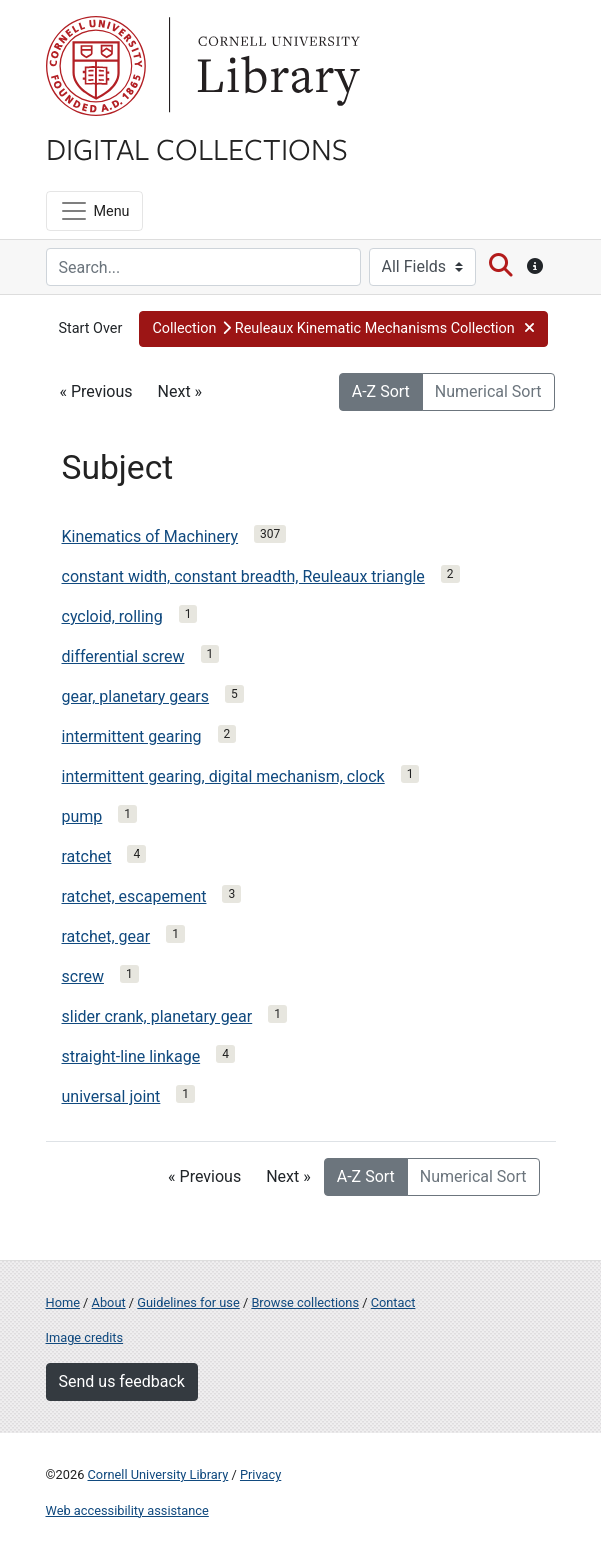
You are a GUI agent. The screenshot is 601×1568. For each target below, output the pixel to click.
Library (276, 66)
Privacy (260, 1474)
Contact (393, 1302)
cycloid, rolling (112, 616)
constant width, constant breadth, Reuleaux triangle (243, 576)
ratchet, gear (106, 936)
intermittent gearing (132, 736)
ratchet (87, 856)
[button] (343, 329)
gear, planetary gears (136, 696)
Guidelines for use (188, 1302)
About (109, 1302)
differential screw (123, 656)
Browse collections (305, 1302)
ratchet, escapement (134, 896)
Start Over (91, 328)
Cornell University (96, 66)
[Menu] (94, 211)
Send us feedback (122, 1381)
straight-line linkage (131, 1056)
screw (83, 976)
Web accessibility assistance (127, 1510)
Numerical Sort (488, 391)
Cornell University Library (158, 1474)
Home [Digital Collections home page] (63, 1302)
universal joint (111, 1096)
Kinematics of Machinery (150, 536)
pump (82, 816)
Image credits (85, 1337)
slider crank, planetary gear (157, 1016)
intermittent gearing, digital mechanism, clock (223, 776)
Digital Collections (197, 148)
